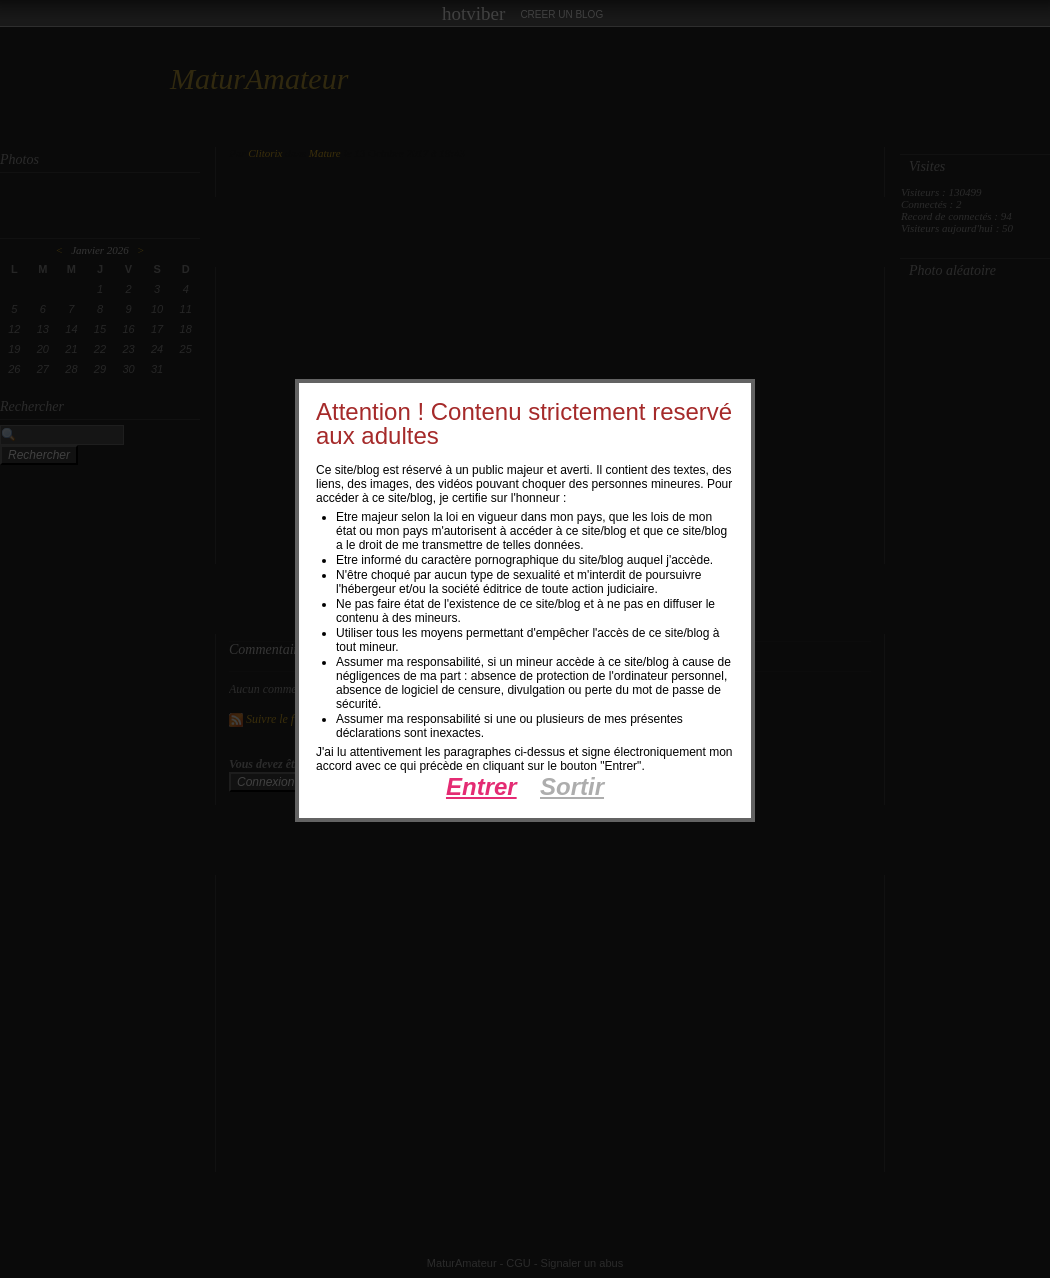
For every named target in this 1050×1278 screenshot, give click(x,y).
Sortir (572, 786)
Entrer (481, 786)
